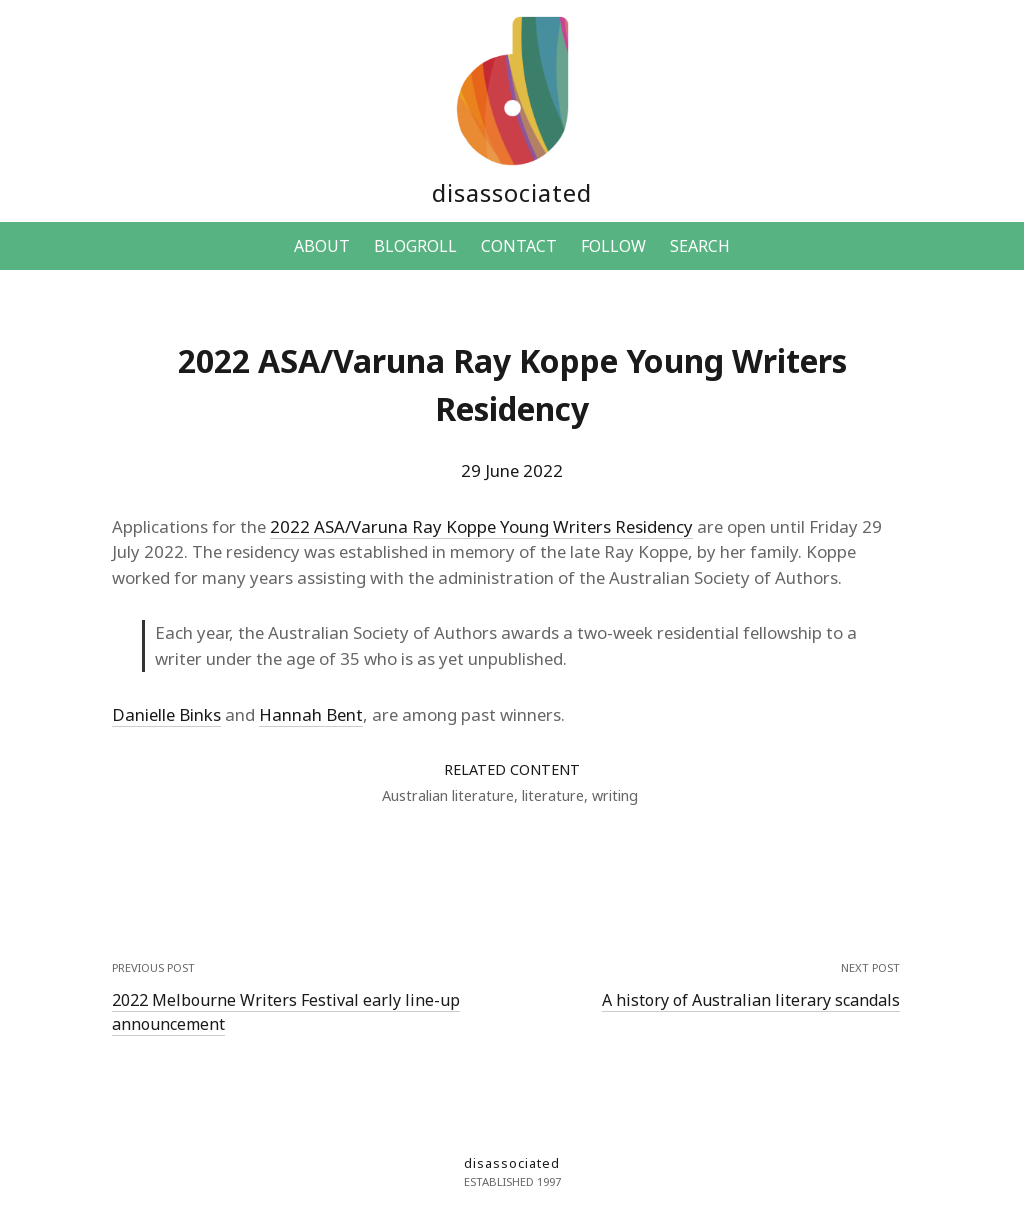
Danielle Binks (166, 714)
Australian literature (448, 795)
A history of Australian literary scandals (751, 1000)
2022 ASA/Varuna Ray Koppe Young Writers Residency (481, 526)
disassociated (512, 192)
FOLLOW (613, 246)
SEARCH (700, 246)
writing (615, 795)
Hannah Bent (311, 714)
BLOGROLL (415, 246)
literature (553, 795)
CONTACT (519, 246)
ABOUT (322, 246)
